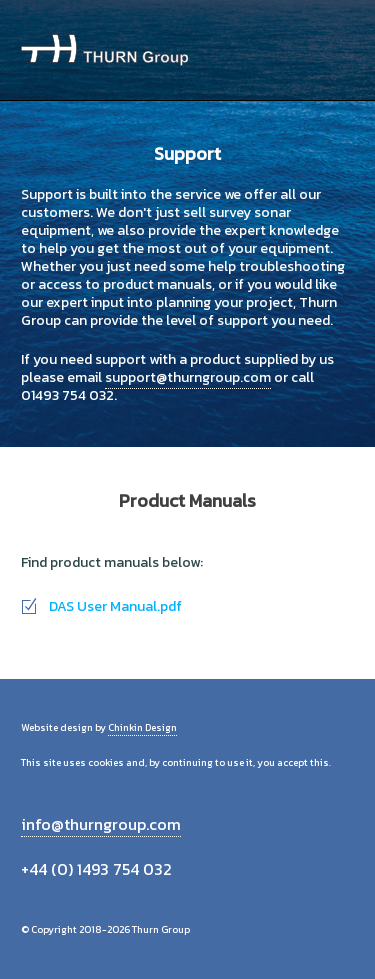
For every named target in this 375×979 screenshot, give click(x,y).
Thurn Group (104, 50)
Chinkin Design (142, 727)
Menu (331, 50)
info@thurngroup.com (101, 824)
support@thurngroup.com (188, 377)
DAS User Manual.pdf (115, 606)
